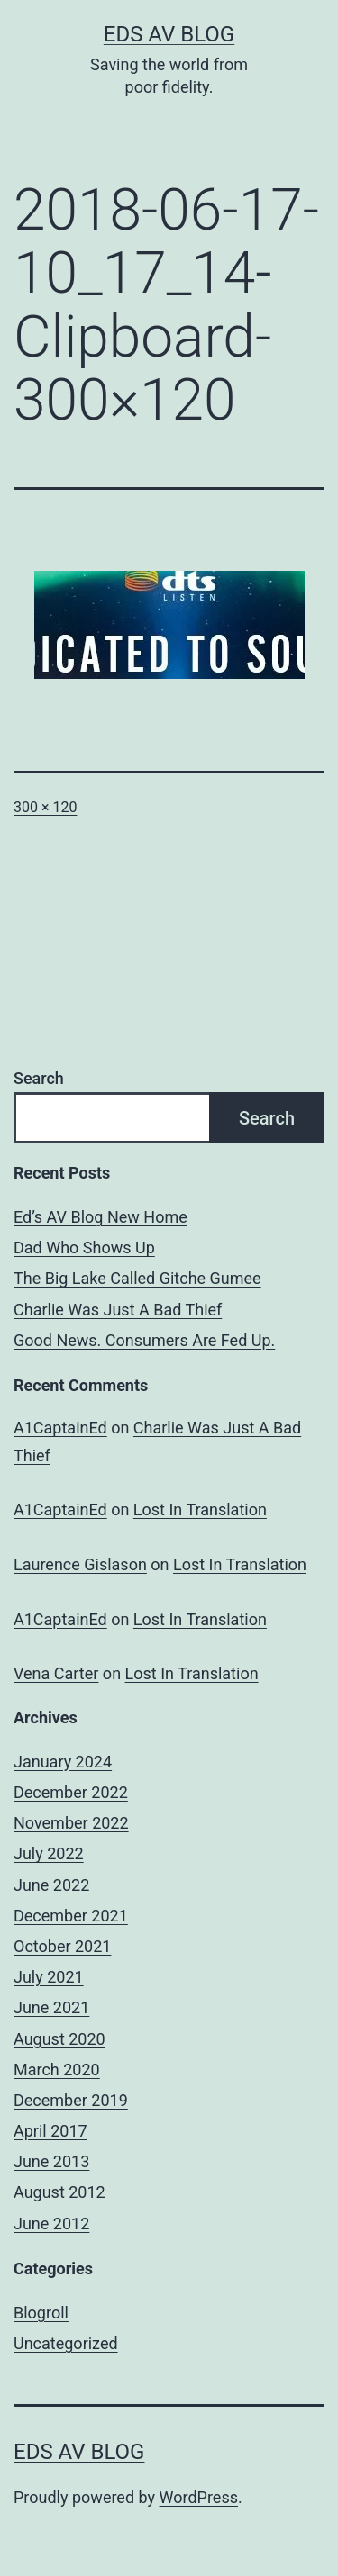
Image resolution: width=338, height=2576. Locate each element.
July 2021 (49, 1976)
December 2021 (71, 1915)
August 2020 (59, 2038)
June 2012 (51, 2223)
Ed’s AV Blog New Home (100, 1216)
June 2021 (51, 2007)
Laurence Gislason (80, 1564)
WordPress (199, 2497)
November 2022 (71, 1822)
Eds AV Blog (169, 34)
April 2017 (50, 2130)
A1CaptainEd (60, 1427)
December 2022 (71, 1792)
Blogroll (41, 2312)
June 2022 (51, 1885)
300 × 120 (45, 807)
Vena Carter (56, 1673)
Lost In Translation (200, 1509)
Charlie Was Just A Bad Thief (118, 1309)
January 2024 (63, 1761)
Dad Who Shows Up (84, 1247)
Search (39, 1078)
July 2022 (49, 1853)
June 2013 (51, 2161)
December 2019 (71, 2100)
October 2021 (62, 1946)
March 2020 (57, 2069)
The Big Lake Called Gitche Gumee (137, 1278)
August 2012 (59, 2192)
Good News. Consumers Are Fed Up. (144, 1340)
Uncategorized (66, 2343)
